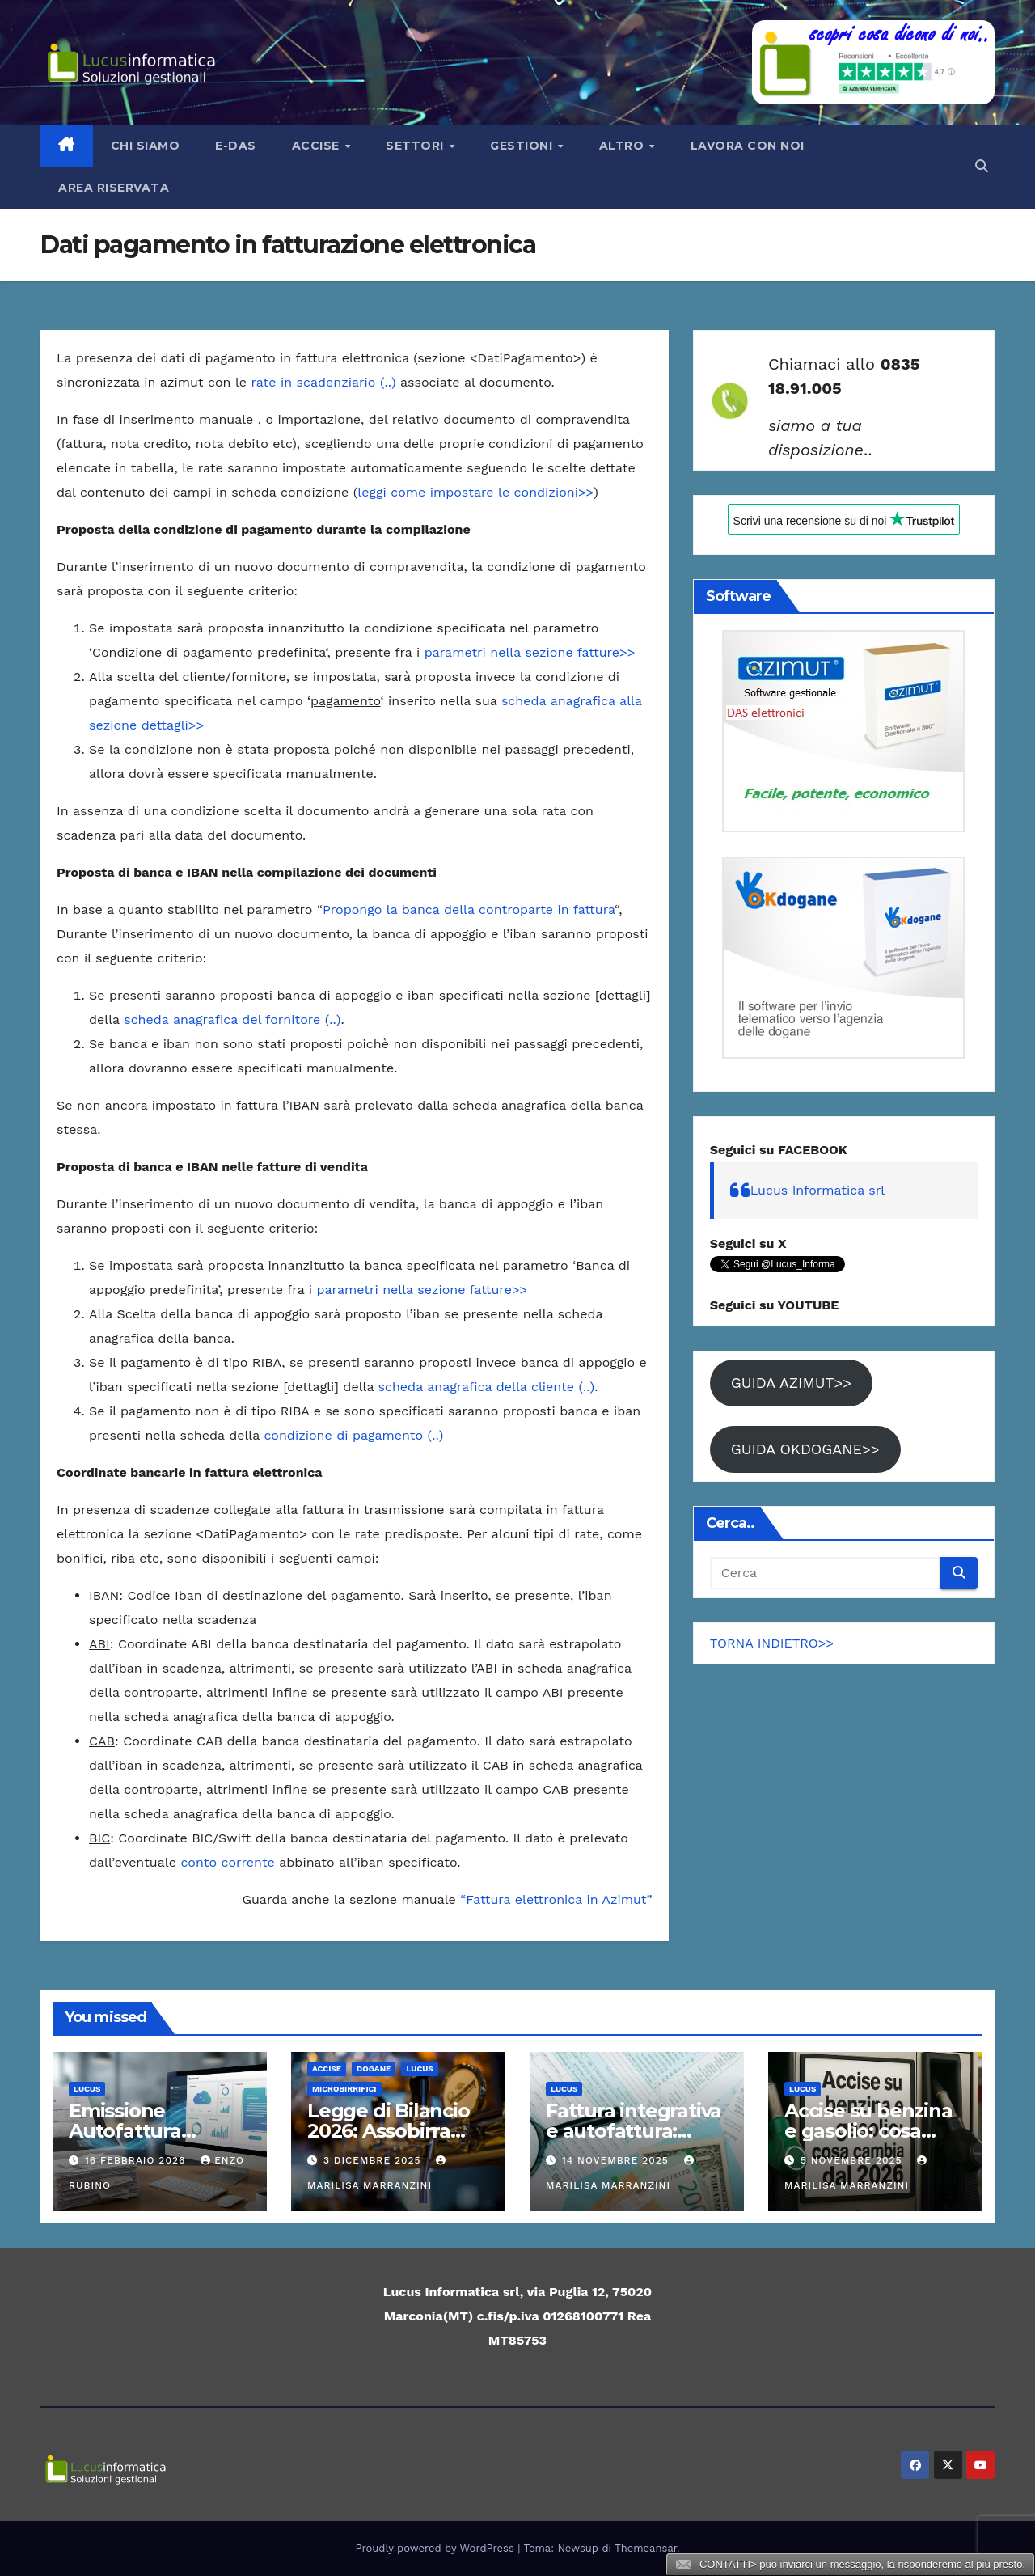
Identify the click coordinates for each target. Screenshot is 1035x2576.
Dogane (374, 2068)
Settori (416, 145)
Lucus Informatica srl (817, 1190)
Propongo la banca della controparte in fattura (469, 909)
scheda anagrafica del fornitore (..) (232, 1019)
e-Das (235, 145)
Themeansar (646, 2548)
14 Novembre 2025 (617, 2160)
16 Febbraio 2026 (137, 2160)
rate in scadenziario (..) (323, 382)
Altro (623, 145)
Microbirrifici (344, 2088)
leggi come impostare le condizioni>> (475, 492)
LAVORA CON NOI (748, 145)
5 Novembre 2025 (853, 2160)
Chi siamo (145, 145)
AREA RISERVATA (113, 187)
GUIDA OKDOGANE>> (805, 1448)
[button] (981, 166)
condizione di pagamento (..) (353, 1435)
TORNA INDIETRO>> (772, 1643)
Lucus (87, 2088)
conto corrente (227, 1862)
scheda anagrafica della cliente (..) (486, 1386)
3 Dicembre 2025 (374, 2160)
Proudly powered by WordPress (437, 2548)
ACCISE (326, 2068)
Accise (318, 145)
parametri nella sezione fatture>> (530, 652)
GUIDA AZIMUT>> (791, 1382)
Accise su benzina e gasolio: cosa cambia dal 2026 (868, 2131)
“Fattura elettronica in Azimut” (556, 1899)
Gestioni (523, 145)
